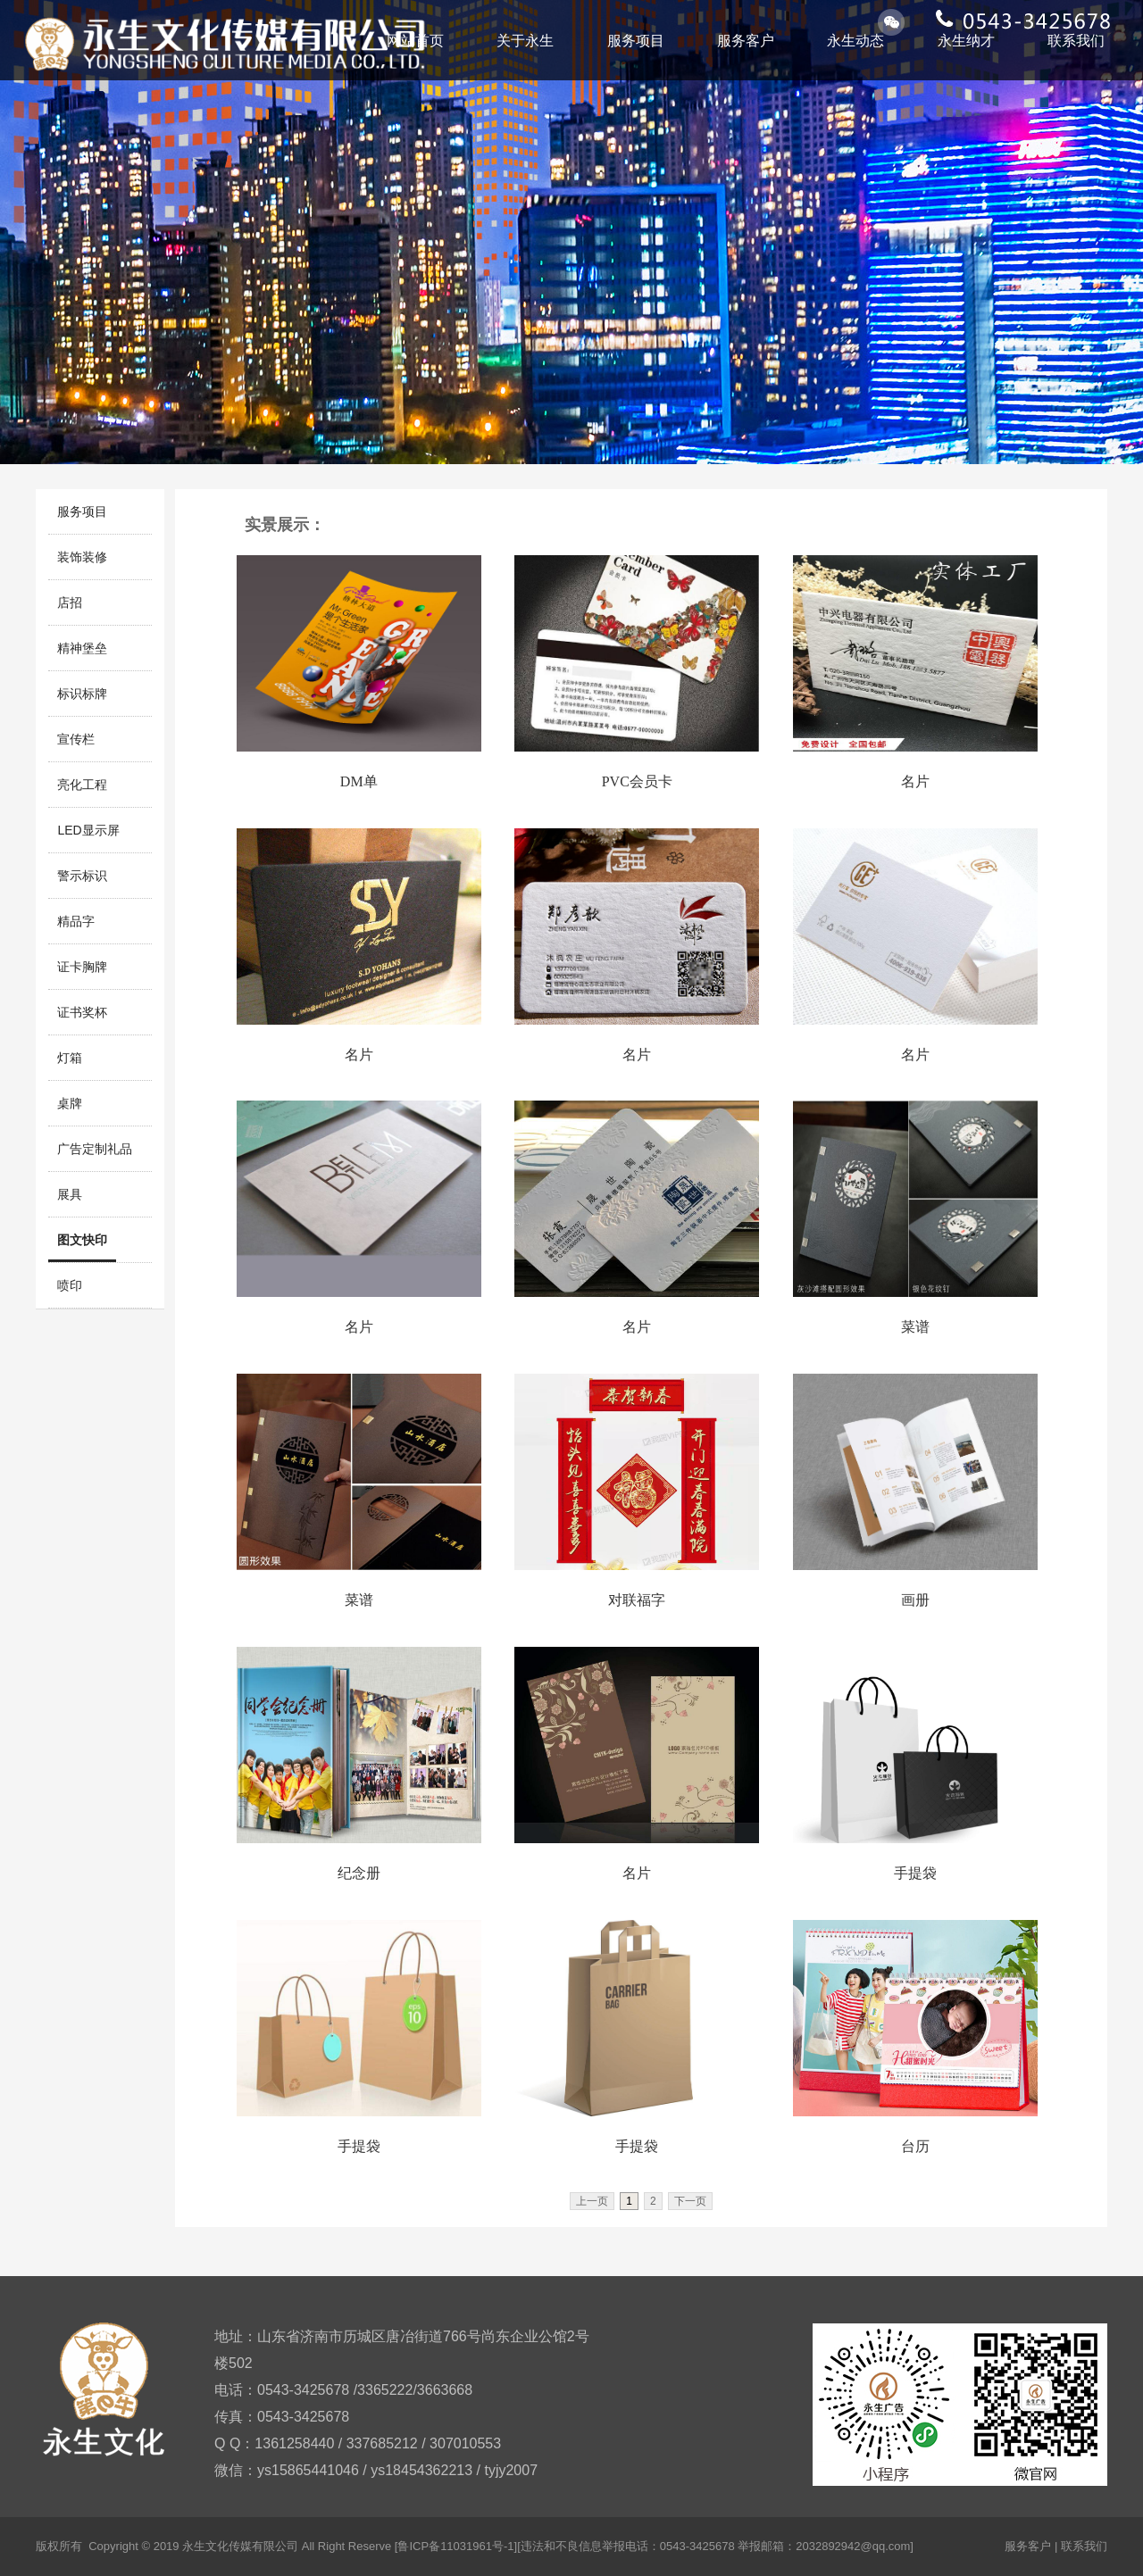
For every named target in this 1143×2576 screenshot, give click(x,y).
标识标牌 (82, 693)
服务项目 (635, 40)
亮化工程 (82, 784)
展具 (69, 1194)
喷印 (69, 1285)
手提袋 (915, 1873)
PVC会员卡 (637, 781)
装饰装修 (82, 557)
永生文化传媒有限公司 (240, 2546)
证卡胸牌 (82, 967)
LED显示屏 (88, 830)
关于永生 (525, 40)
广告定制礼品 (94, 1149)
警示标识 (82, 875)
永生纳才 (966, 40)
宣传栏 (76, 739)
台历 (915, 2146)
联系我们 (1076, 40)
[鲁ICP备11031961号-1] (456, 2546)
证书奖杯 (82, 1012)
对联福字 (636, 1600)
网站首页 (415, 40)
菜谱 (915, 1326)
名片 (915, 781)
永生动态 (855, 40)
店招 (69, 602)
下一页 (690, 2201)
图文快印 (82, 1240)
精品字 (76, 921)
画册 (915, 1600)
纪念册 (359, 1873)
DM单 (359, 781)
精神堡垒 (82, 648)
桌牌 (69, 1103)
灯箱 (69, 1058)
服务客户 (745, 40)
